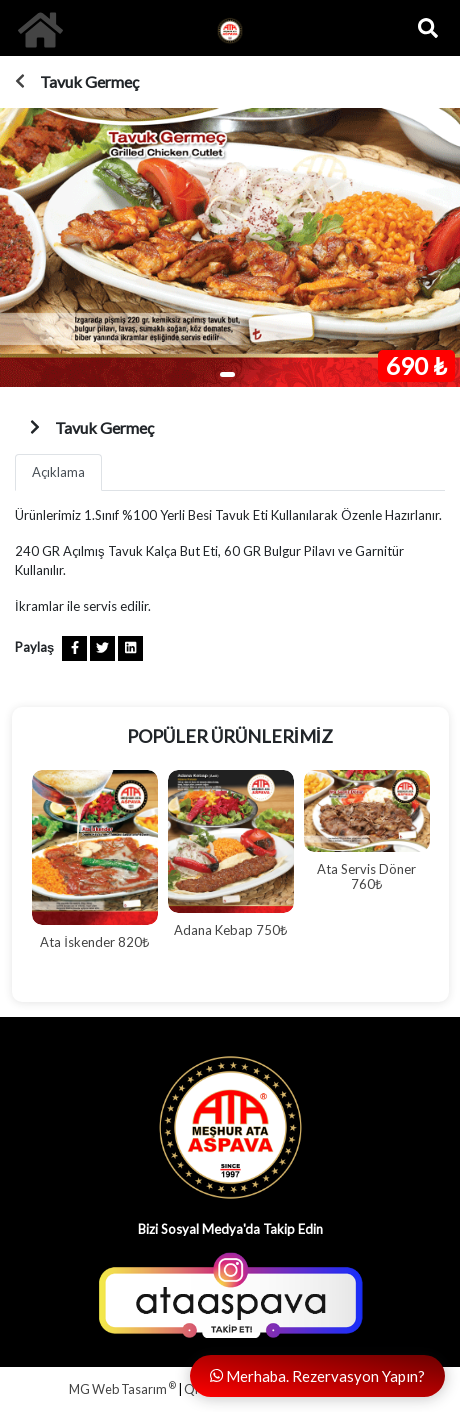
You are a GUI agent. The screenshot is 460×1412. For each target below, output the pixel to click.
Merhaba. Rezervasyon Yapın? (317, 1376)
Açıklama (58, 472)
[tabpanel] (230, 247)
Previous (12, 876)
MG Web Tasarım (122, 1389)
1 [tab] (227, 374)
